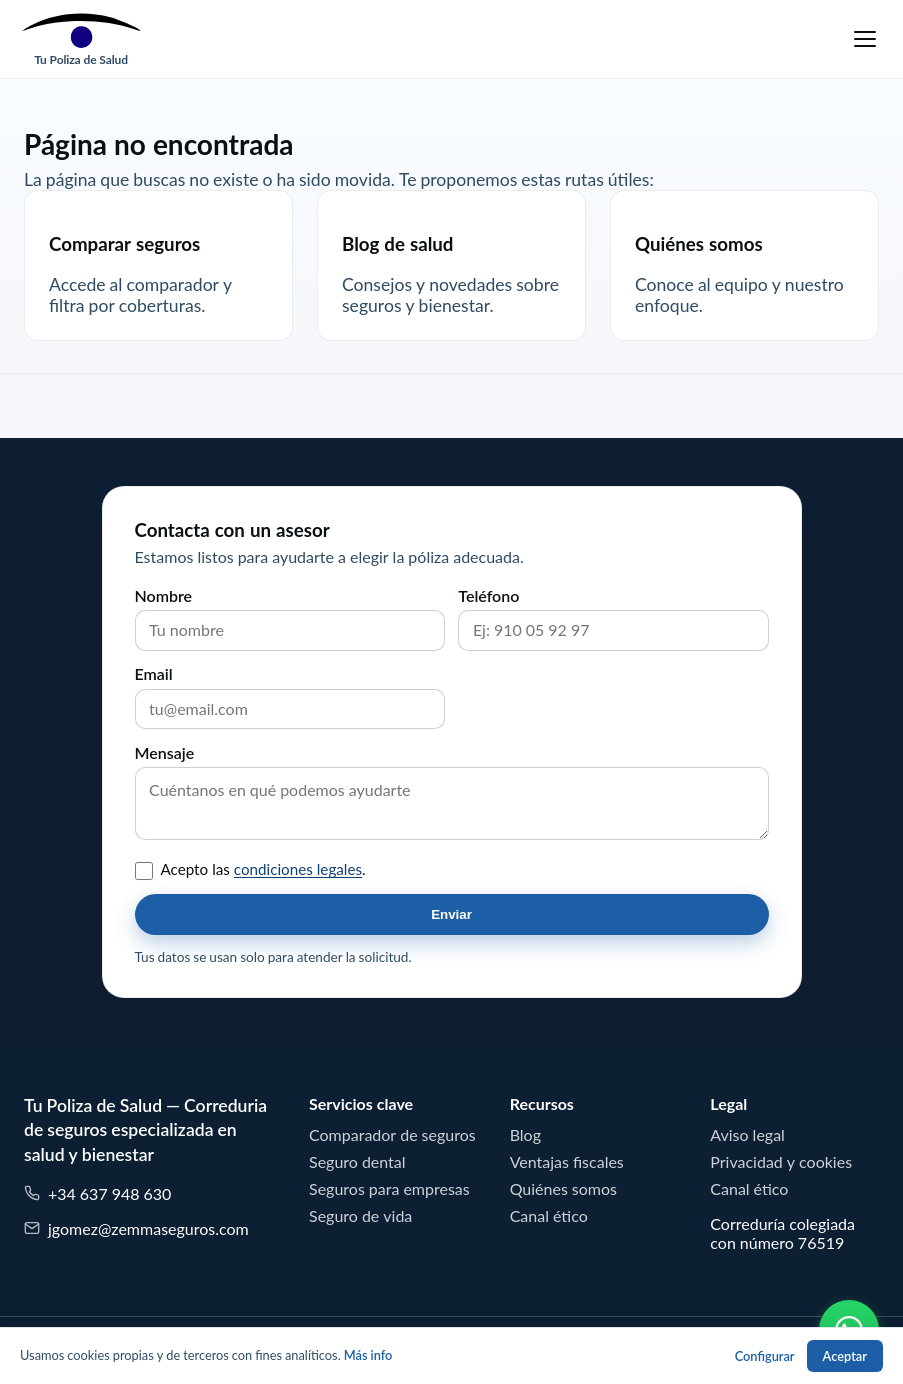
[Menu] (865, 39)
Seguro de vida (360, 1216)
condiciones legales (298, 869)
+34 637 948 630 (97, 1193)
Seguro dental (357, 1162)
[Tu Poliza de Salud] (81, 39)
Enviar (451, 914)
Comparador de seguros (392, 1135)
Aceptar (845, 1356)
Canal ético (549, 1216)
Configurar (765, 1356)
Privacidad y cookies (781, 1162)
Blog (525, 1135)
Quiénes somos (563, 1189)
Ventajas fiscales (567, 1162)
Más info (368, 1355)
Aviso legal (747, 1135)
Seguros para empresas (389, 1189)
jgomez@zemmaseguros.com (136, 1228)
